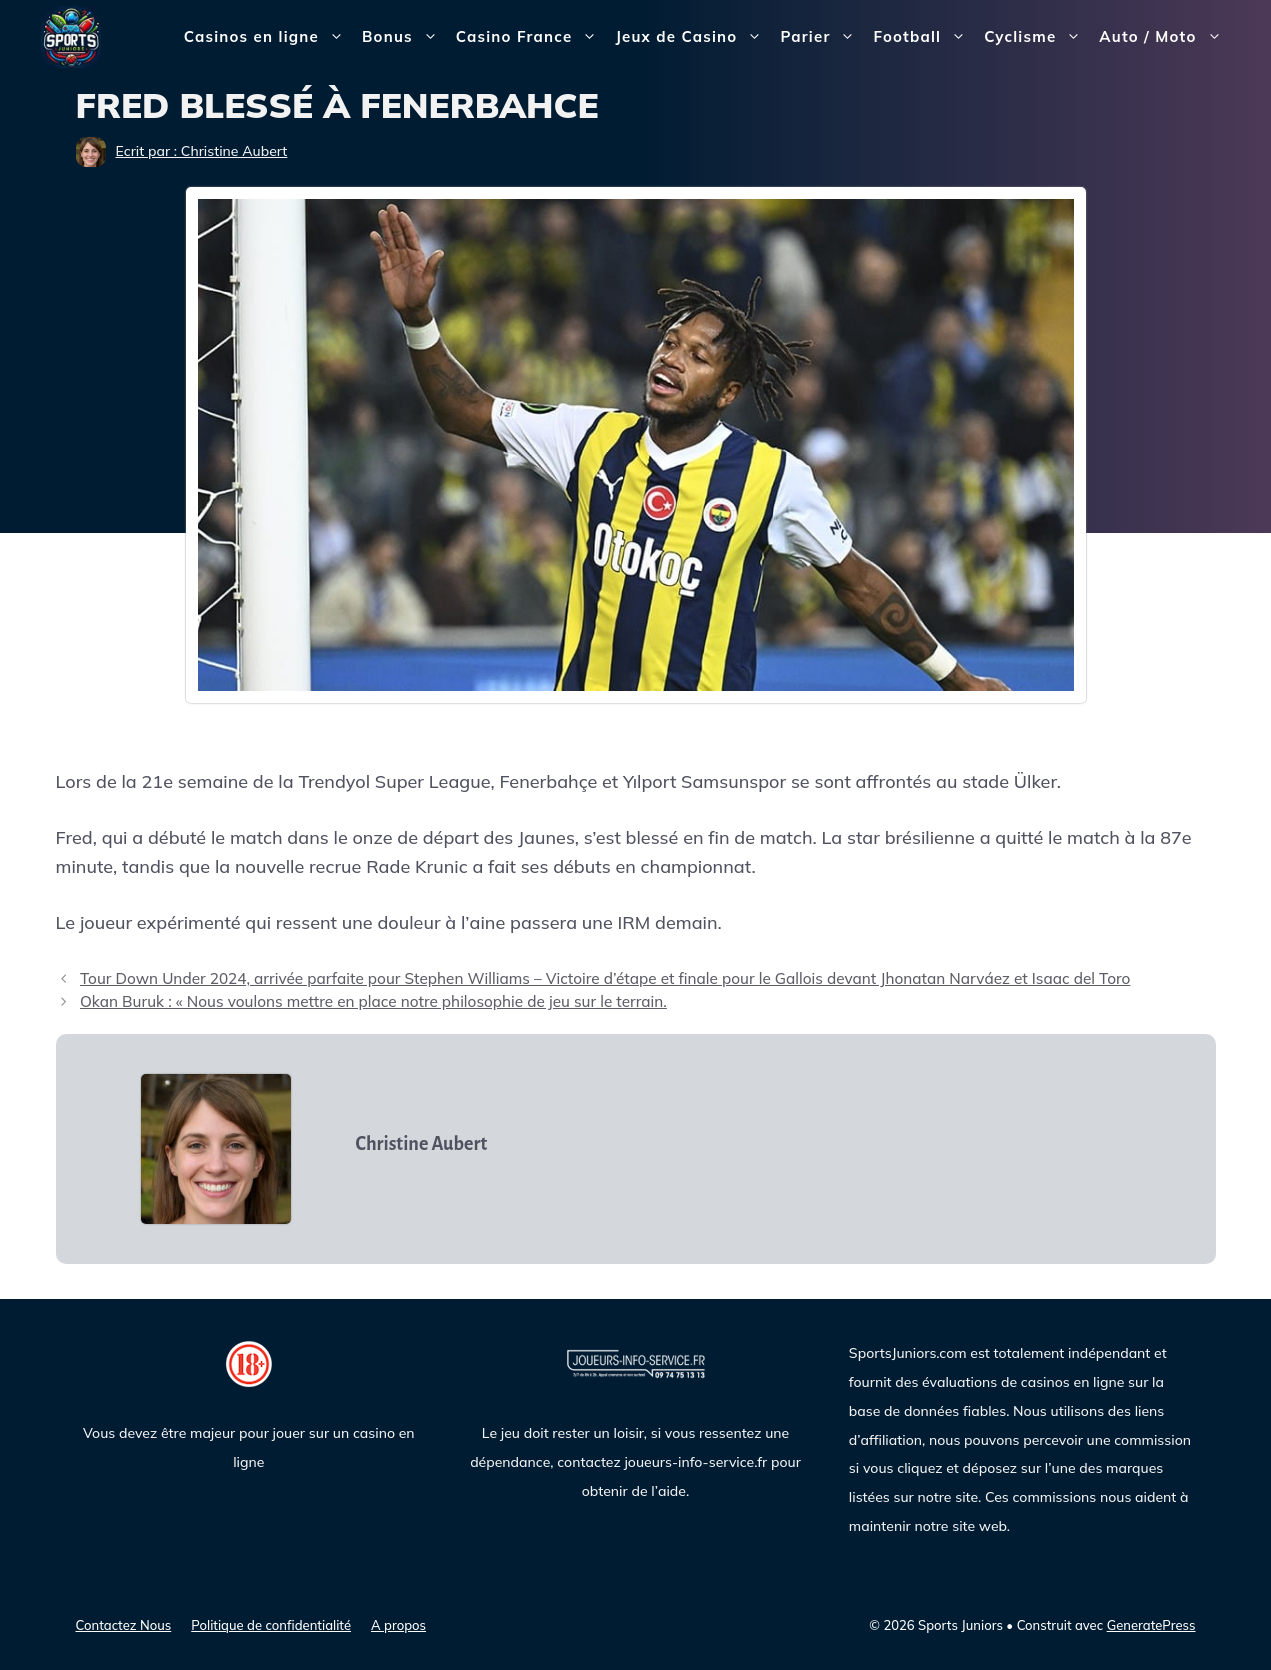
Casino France (531, 37)
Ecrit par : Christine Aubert (202, 151)
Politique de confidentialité (271, 1625)
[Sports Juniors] (71, 35)
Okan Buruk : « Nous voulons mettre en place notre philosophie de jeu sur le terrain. (373, 1001)
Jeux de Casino (693, 37)
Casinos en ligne (268, 37)
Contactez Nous (124, 1625)
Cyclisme (1037, 37)
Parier (822, 37)
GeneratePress (1151, 1625)
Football (924, 37)
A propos (398, 1625)
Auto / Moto (1164, 37)
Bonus (404, 37)
